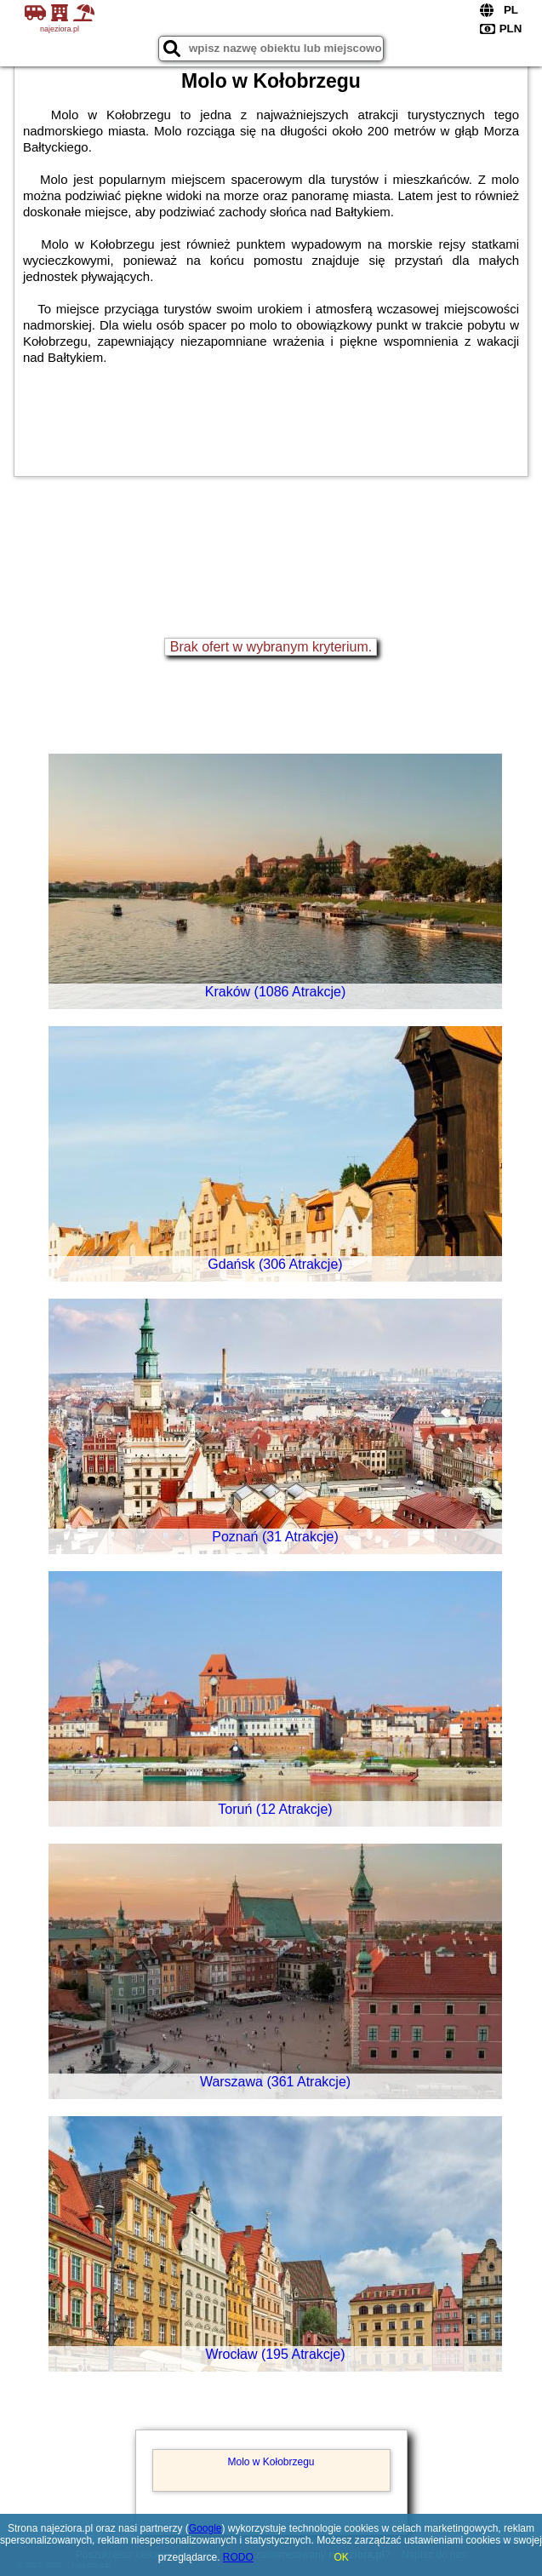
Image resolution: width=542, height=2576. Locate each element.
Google (205, 2528)
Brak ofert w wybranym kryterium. (271, 647)
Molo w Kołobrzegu (270, 2462)
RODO (238, 2557)
